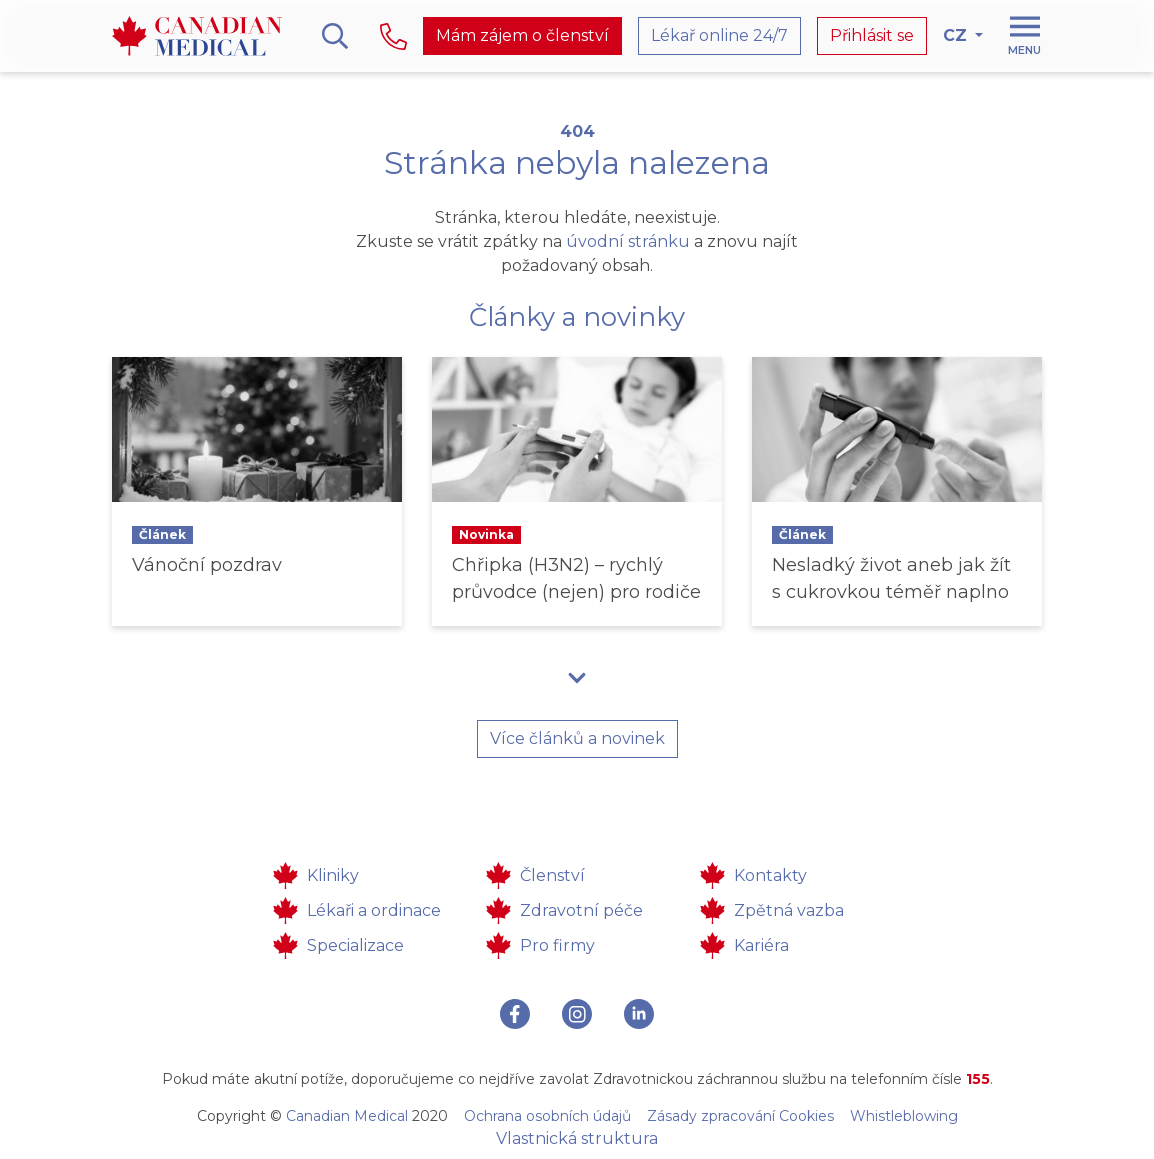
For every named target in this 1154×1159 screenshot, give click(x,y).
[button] (577, 677)
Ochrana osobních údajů (547, 1116)
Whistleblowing (904, 1116)
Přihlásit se (872, 35)
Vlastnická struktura (577, 1138)
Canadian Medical (347, 1116)
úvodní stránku (628, 241)
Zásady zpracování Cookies (740, 1116)
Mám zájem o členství (522, 35)
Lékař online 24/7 (719, 35)
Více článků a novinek (577, 738)
